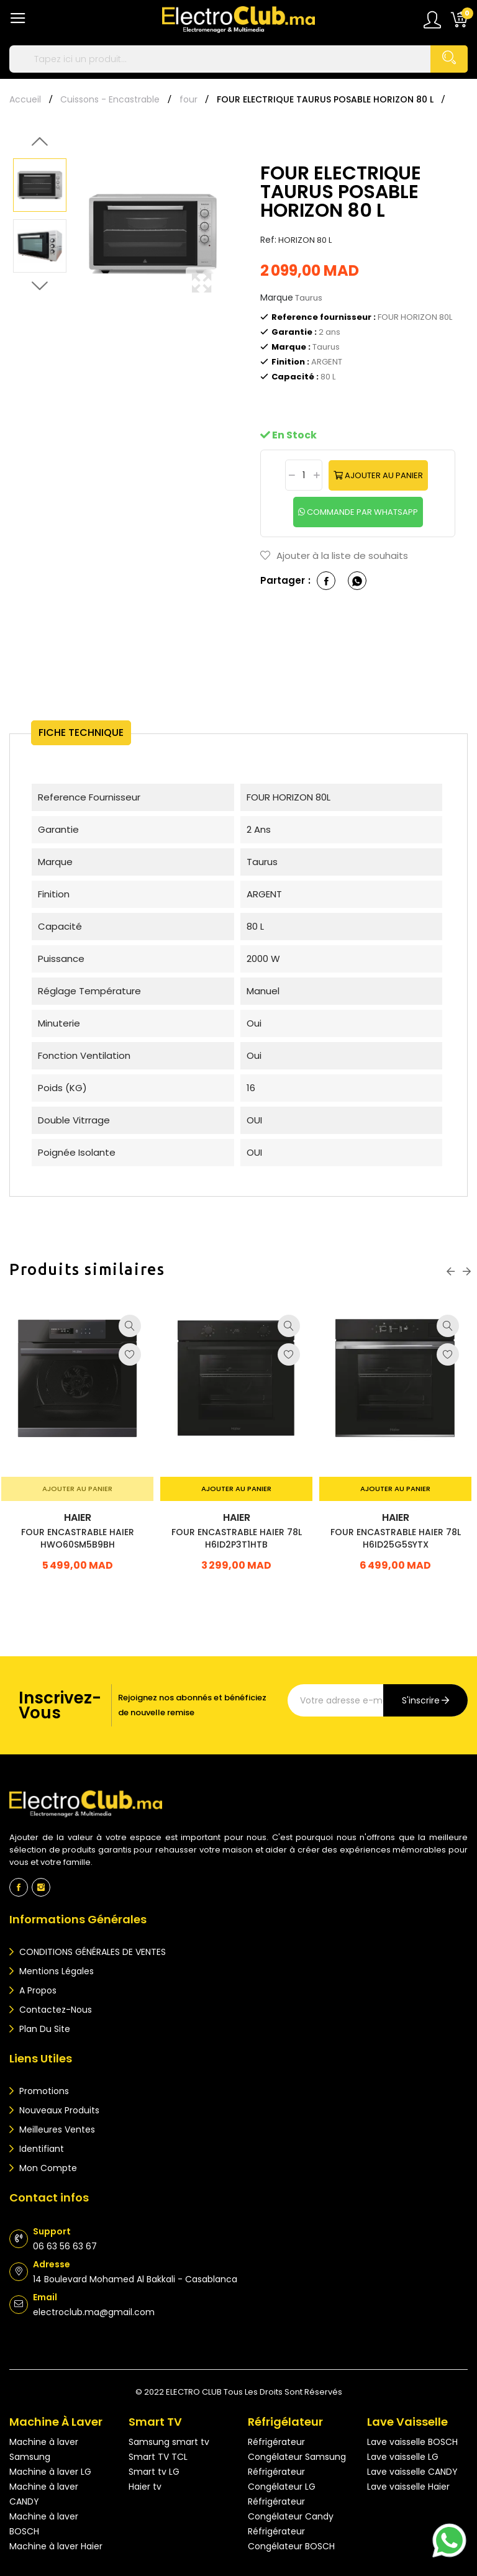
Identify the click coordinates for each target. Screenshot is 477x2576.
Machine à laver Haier (55, 2546)
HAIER (77, 1525)
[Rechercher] (238, 59)
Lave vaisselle (407, 2421)
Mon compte (47, 2168)
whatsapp (357, 580)
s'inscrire (421, 1700)
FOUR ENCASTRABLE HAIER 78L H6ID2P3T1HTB (236, 1545)
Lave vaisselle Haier (408, 2486)
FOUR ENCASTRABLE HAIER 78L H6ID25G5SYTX (395, 1545)
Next (39, 285)
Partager (326, 580)
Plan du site (43, 2029)
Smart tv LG (154, 2471)
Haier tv (145, 2486)
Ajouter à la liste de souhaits (334, 555)
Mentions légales (55, 1971)
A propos (37, 1990)
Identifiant (40, 2149)
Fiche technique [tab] (87, 732)
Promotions (43, 2091)
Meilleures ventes (56, 2129)
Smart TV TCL (158, 2457)
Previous (39, 142)
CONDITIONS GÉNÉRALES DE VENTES (91, 1952)
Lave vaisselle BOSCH (412, 2442)
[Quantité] (303, 475)
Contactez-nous (54, 2009)
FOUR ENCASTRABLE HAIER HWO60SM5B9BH (77, 1545)
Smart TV (155, 2421)
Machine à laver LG (50, 2471)
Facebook (18, 1887)
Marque (276, 297)
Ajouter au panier (383, 475)
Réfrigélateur (285, 2421)
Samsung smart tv (169, 2442)
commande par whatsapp (361, 512)
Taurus (308, 298)
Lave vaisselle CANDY (412, 2471)
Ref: (268, 240)
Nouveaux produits (58, 2110)
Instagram (41, 1887)
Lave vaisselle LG (402, 2457)
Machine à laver (55, 2421)
